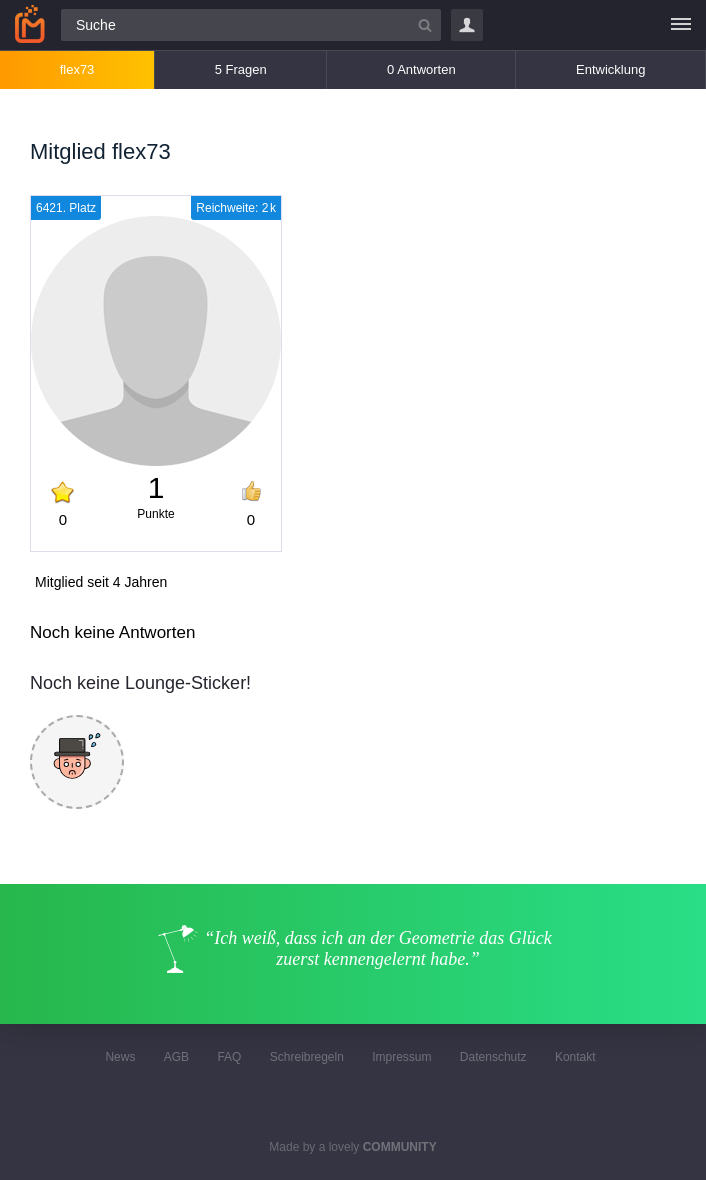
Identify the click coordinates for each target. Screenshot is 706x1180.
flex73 (77, 69)
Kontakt (575, 1057)
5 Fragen (241, 69)
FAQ (229, 1057)
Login (467, 25)
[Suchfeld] (251, 25)
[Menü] (681, 25)
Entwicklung (610, 69)
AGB (176, 1057)
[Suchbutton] (425, 25)
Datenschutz (493, 1057)
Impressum (401, 1057)
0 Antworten (421, 69)
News (120, 1057)
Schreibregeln (307, 1057)
